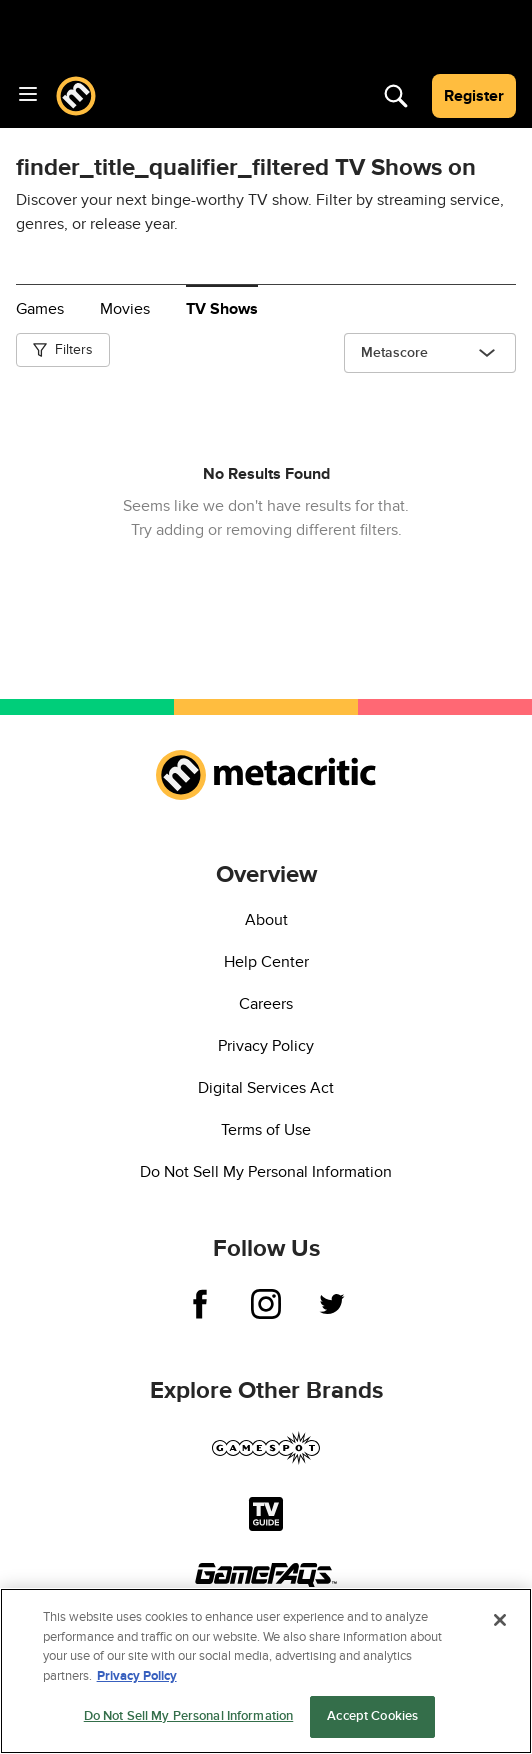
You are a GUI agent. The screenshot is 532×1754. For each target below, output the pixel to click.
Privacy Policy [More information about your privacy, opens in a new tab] (137, 1679)
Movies (125, 309)
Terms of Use (266, 1130)
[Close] (500, 1623)
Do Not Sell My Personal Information (266, 1172)
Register (474, 96)
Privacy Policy (266, 1046)
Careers (266, 1004)
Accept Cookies (372, 1719)
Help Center (266, 962)
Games (40, 309)
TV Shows (222, 309)
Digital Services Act (266, 1088)
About (266, 920)
